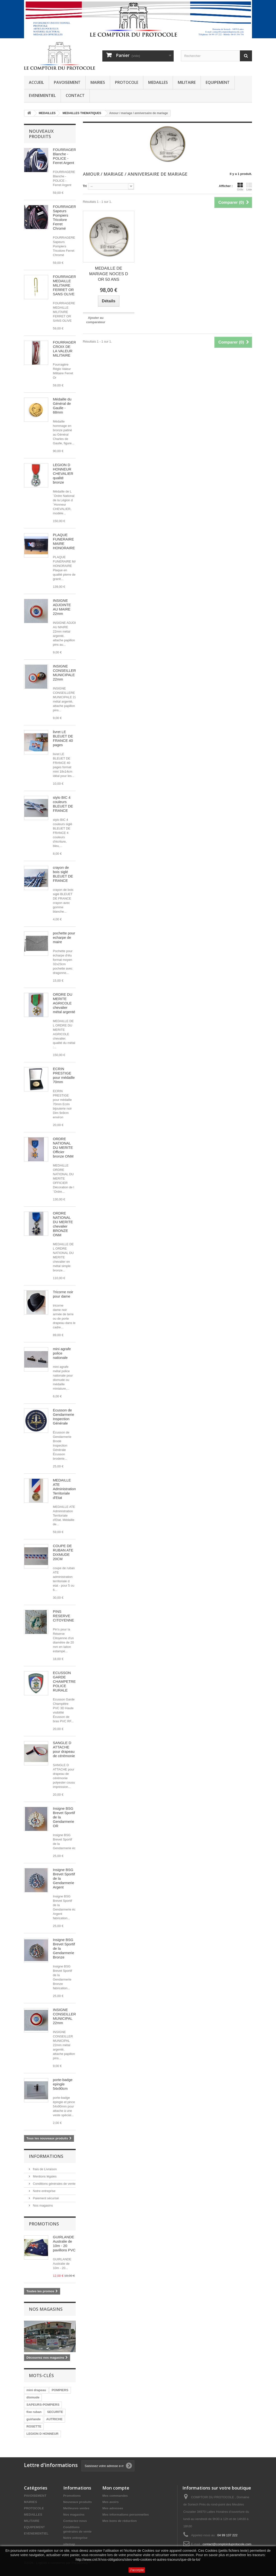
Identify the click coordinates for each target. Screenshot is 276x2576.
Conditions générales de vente (53, 2183)
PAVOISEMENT (67, 82)
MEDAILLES (158, 82)
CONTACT (75, 95)
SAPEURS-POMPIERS (42, 2404)
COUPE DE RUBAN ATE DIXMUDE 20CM (63, 1552)
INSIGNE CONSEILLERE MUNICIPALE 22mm (65, 672)
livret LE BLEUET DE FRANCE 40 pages (63, 738)
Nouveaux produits (41, 133)
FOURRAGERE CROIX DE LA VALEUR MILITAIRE (66, 348)
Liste (249, 186)
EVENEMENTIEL (42, 95)
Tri (85, 186)
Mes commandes (115, 2496)
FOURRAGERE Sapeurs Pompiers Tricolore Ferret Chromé (66, 217)
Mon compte (115, 2488)
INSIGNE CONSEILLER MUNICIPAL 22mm (64, 2016)
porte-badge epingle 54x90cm (63, 2084)
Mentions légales (44, 2176)
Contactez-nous (75, 2521)
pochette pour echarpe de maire (64, 937)
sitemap (69, 2544)
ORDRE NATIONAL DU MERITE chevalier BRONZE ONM (63, 1224)
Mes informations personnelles (125, 2514)
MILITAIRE (187, 82)
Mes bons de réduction (119, 2521)
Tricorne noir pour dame (63, 1294)
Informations (46, 2156)
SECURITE (55, 2412)
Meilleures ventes (76, 2508)
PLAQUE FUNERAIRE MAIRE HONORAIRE (64, 541)
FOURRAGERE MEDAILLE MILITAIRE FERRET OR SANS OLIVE (66, 285)
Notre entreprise (44, 2191)
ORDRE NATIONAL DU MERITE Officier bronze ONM (63, 1147)
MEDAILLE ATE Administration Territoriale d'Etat (64, 1489)
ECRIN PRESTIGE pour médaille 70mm (64, 1075)
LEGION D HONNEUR (42, 2433)
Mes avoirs (110, 2502)
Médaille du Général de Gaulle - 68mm (62, 405)
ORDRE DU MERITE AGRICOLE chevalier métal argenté (64, 1003)
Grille (240, 186)
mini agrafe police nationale (62, 1353)
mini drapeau (36, 2390)
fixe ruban (33, 2412)
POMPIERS (60, 2390)
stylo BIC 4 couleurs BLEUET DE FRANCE (63, 804)
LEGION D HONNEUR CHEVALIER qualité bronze (63, 473)
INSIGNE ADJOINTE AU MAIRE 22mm (62, 607)
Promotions (44, 2224)
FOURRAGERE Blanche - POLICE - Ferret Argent (66, 156)
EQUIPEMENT (218, 82)
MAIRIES (97, 82)
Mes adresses (112, 2508)
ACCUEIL (36, 82)
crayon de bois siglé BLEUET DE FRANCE (63, 874)
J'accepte (137, 2570)
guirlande (33, 2419)
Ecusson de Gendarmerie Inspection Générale (63, 1416)
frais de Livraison (44, 2169)
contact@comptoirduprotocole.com (227, 2544)
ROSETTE (33, 2426)
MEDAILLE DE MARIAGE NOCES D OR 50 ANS (108, 274)
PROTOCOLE (126, 82)
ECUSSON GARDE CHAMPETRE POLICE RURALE (64, 1681)
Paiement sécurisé (45, 2198)
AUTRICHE (54, 2419)
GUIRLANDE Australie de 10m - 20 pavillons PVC (64, 2243)
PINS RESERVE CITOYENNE (63, 1615)
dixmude (32, 2397)
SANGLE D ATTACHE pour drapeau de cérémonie (64, 1749)
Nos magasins (42, 2205)
